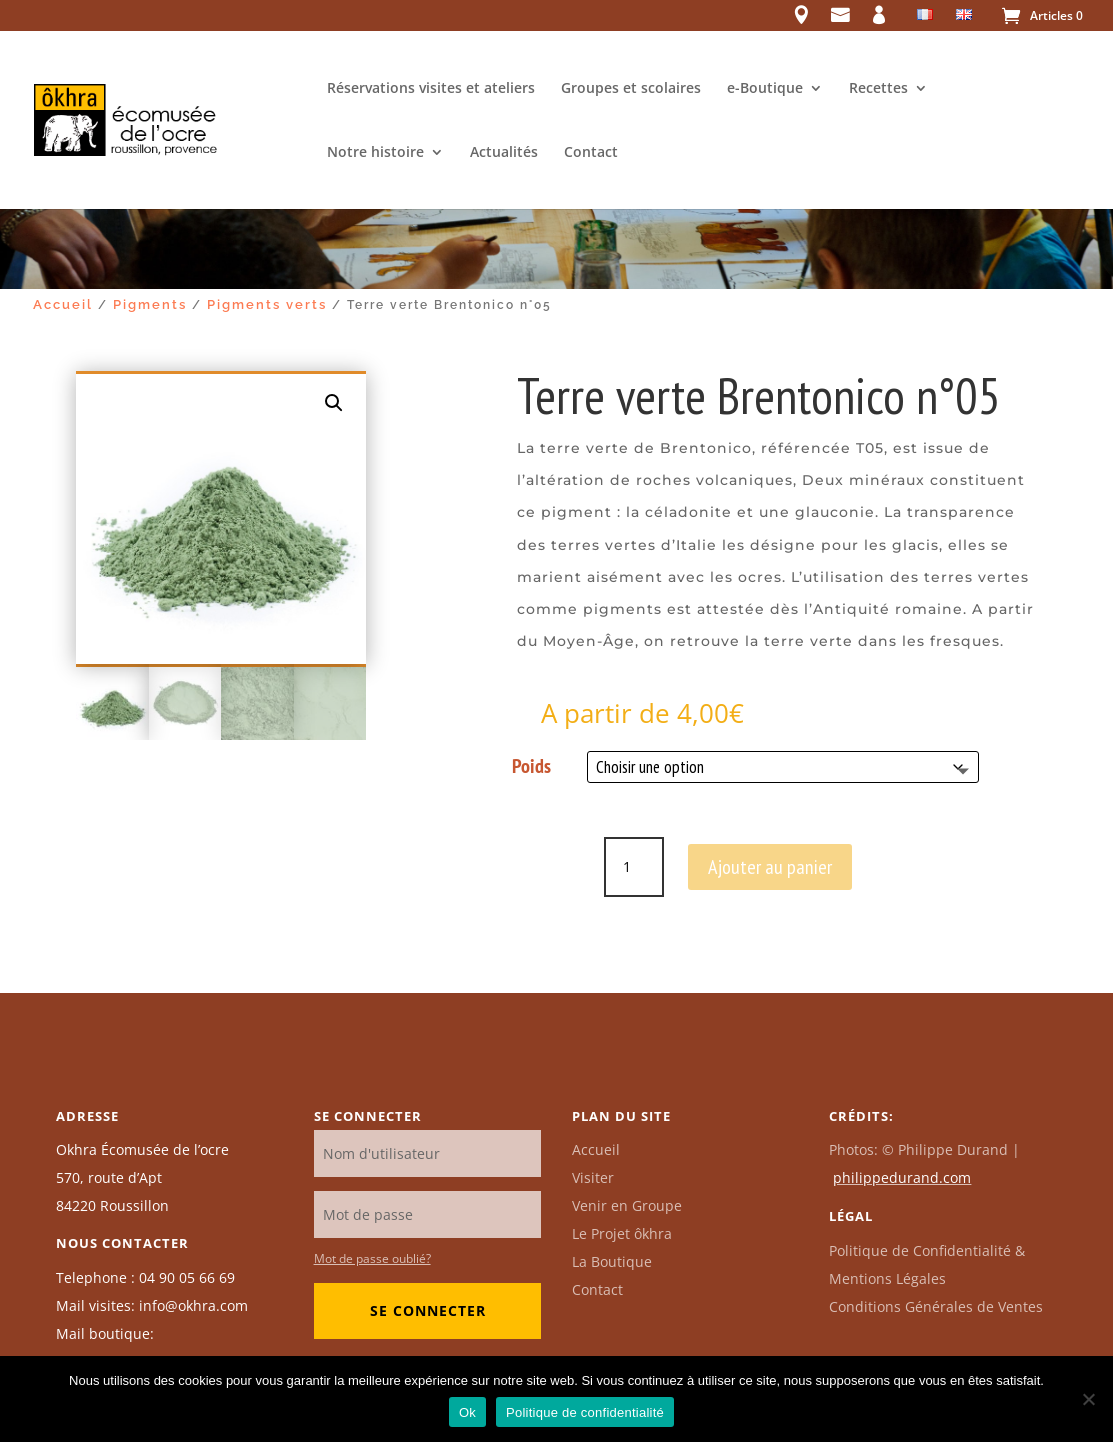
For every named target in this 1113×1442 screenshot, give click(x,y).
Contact (591, 153)
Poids (531, 766)
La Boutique (612, 1261)
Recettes (878, 89)
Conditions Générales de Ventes (936, 1306)
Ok (467, 1412)
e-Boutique (765, 89)
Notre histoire (375, 153)
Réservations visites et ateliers (431, 89)
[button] (334, 403)
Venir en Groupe (627, 1205)
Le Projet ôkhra (622, 1233)
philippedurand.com (902, 1177)
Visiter (593, 1177)
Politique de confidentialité (585, 1412)
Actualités (504, 153)
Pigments (150, 304)
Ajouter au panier (770, 867)
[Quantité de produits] (634, 867)
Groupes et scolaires (631, 89)
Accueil (63, 304)
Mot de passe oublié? (372, 1258)
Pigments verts (267, 304)
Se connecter (428, 1310)
